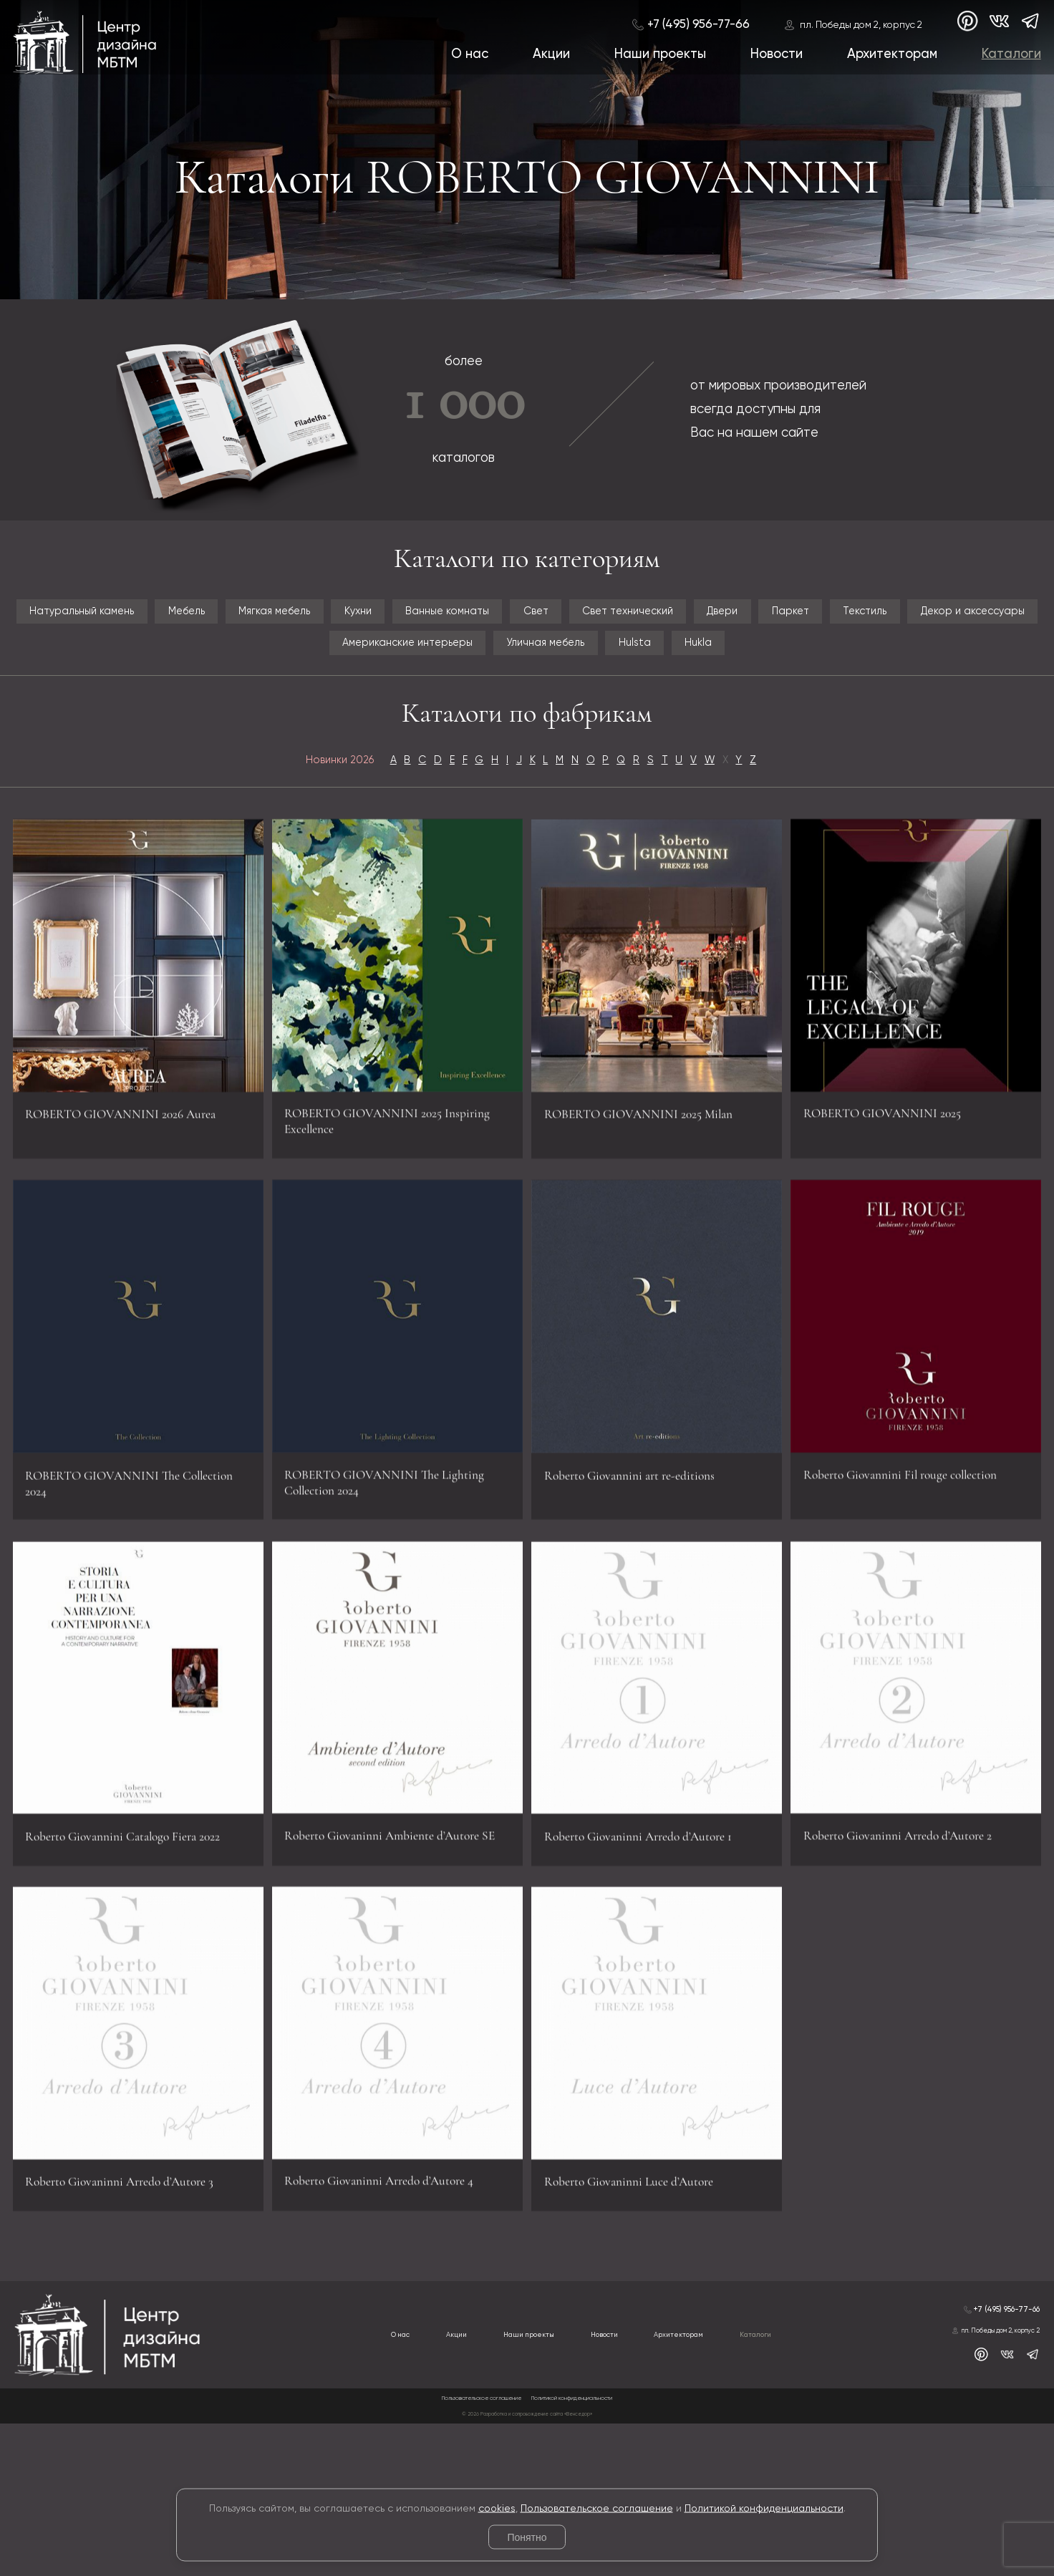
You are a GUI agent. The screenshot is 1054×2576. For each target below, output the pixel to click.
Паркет (157, 666)
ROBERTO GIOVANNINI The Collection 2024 (126, 1589)
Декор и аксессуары (429, 666)
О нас (461, 55)
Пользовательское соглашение (597, 2508)
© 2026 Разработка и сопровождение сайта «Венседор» (527, 2564)
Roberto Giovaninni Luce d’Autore (639, 2326)
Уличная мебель (864, 666)
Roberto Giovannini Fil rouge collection (914, 1577)
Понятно (526, 2537)
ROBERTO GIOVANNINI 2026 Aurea (126, 1220)
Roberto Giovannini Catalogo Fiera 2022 (136, 1957)
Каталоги (1010, 55)
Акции (545, 55)
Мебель (280, 619)
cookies (497, 2508)
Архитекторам (889, 55)
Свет (807, 619)
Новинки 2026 (268, 845)
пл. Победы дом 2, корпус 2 (855, 24)
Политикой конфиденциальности (764, 2508)
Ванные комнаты (676, 619)
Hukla (527, 714)
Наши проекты (654, 55)
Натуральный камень (122, 619)
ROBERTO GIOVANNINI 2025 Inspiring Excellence (385, 1208)
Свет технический (943, 619)
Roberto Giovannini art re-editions (646, 1589)
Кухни (541, 619)
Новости (772, 55)
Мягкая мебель (414, 619)
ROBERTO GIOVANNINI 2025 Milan (645, 1220)
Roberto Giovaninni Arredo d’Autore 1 (649, 1957)
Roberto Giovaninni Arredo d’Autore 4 (389, 2313)
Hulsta (997, 666)
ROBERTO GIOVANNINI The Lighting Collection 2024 (392, 1577)
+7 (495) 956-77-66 (691, 23)
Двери (58, 666)
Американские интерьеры (655, 666)
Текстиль (268, 666)
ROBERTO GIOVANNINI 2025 (904, 1208)
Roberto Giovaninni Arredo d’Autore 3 (130, 2326)
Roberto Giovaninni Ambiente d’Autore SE (368, 1945)
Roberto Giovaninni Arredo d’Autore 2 (909, 1945)
